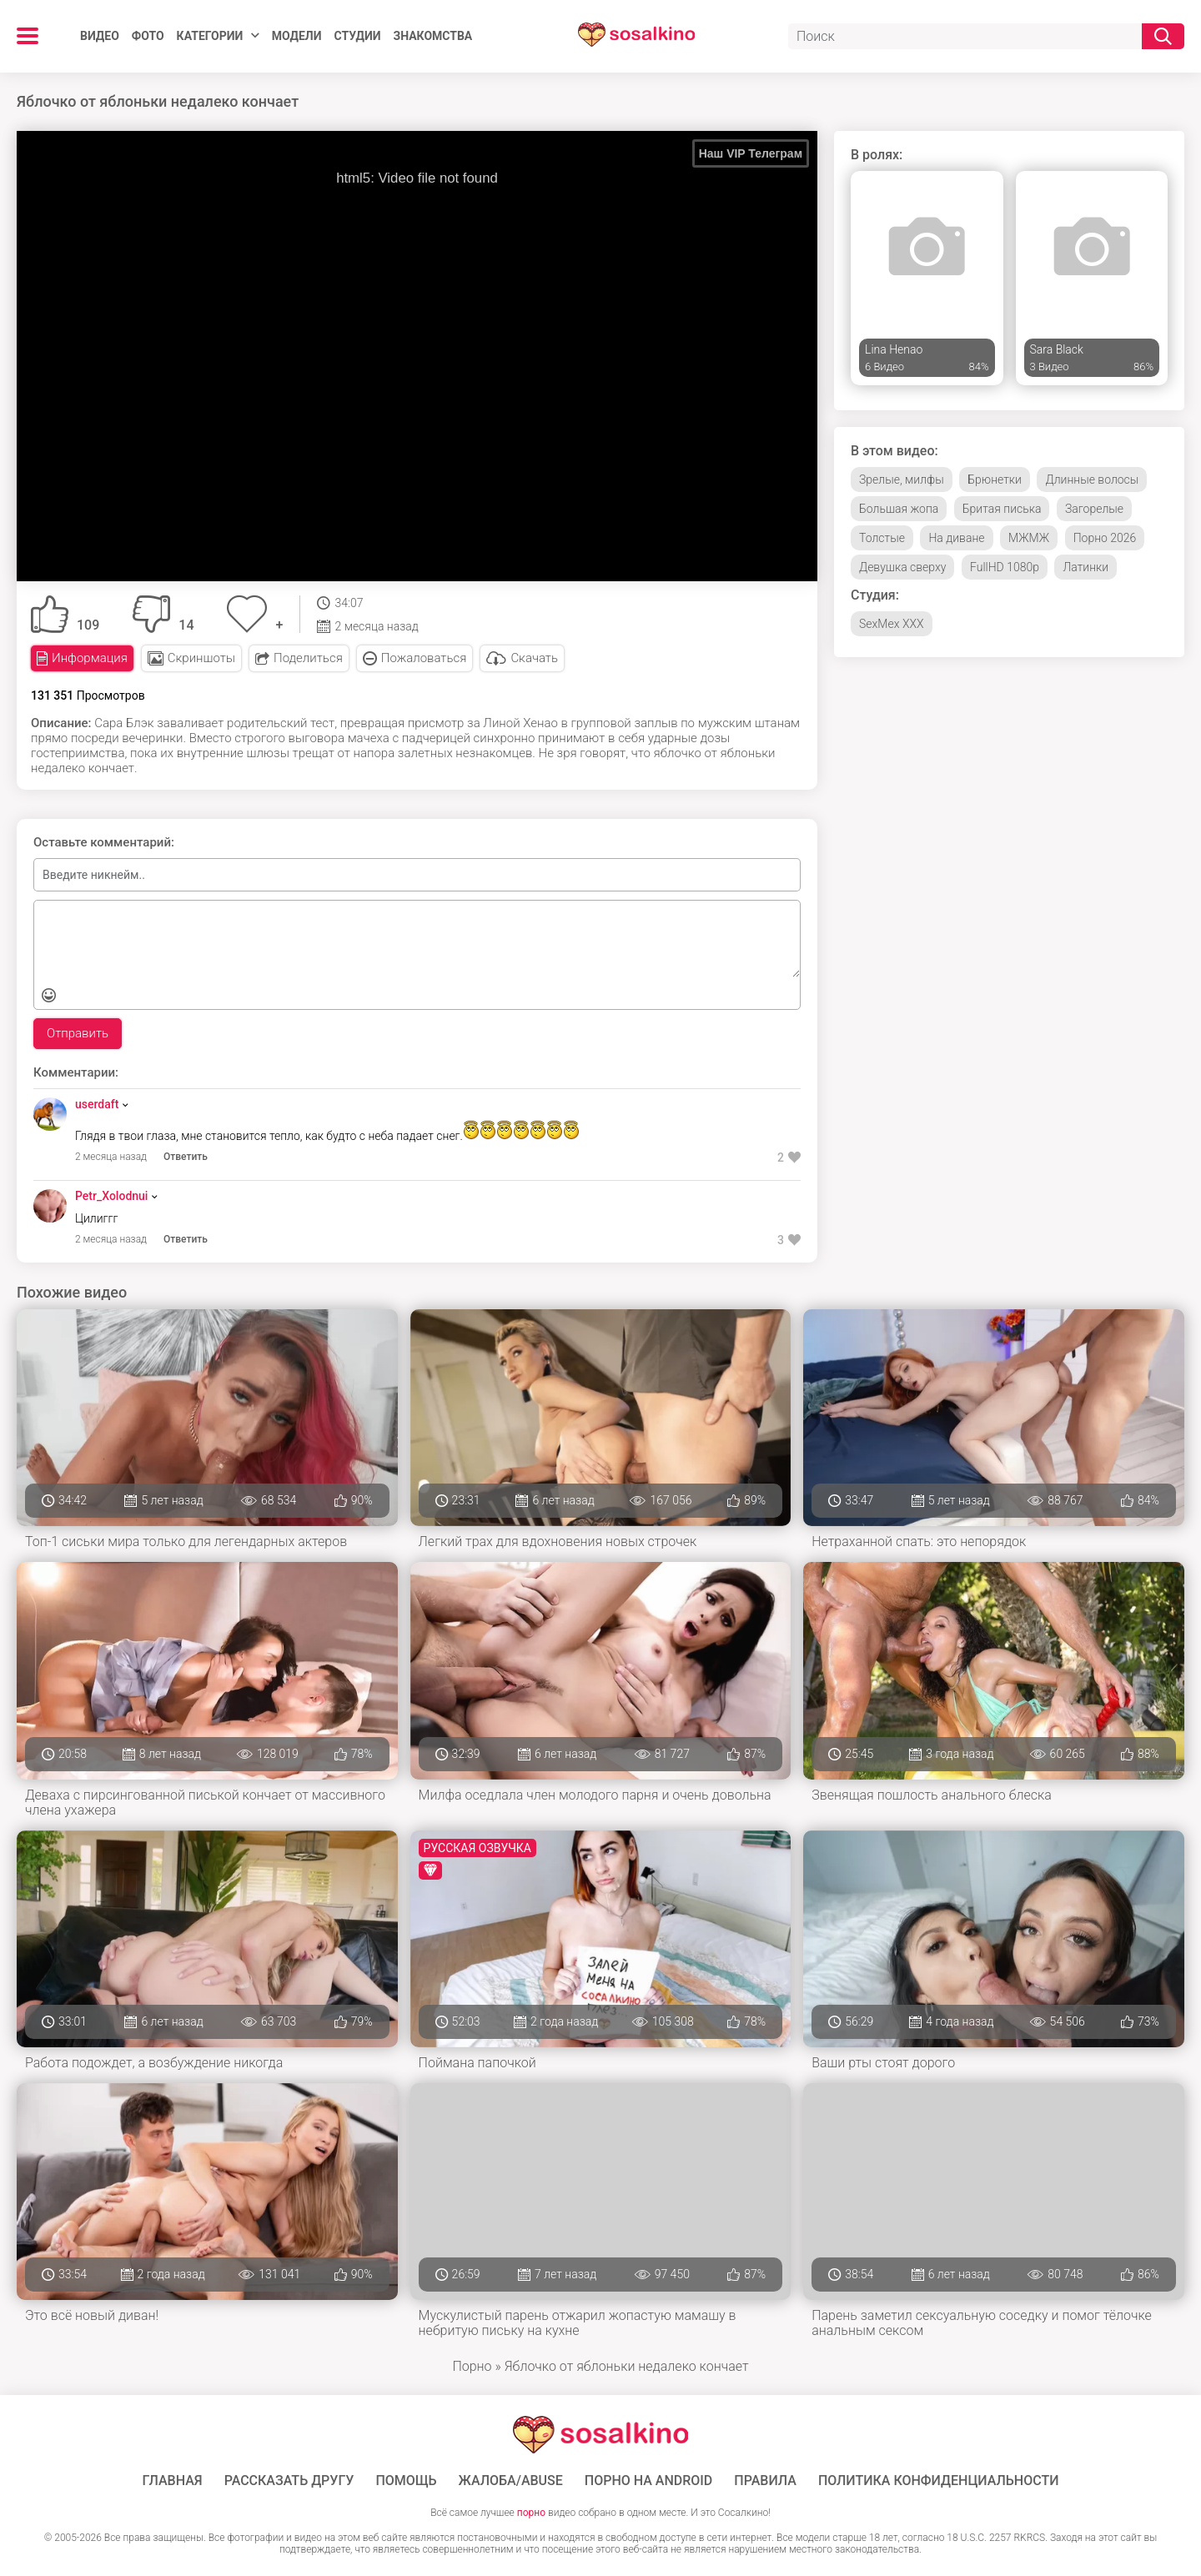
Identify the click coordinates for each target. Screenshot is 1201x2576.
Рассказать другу (289, 2480)
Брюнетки (994, 479)
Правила (765, 2480)
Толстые (882, 538)
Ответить (185, 1156)
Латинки (1085, 567)
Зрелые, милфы (901, 479)
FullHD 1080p (1004, 567)
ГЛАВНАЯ (173, 2480)
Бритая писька (1002, 508)
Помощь (405, 2480)
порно (531, 2512)
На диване (956, 538)
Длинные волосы (1091, 479)
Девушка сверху (902, 567)
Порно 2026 (1105, 538)
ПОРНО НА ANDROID (649, 2480)
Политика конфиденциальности (938, 2480)
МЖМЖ (1028, 538)
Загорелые (1094, 508)
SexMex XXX (891, 623)
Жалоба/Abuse (511, 2480)
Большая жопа (898, 508)
